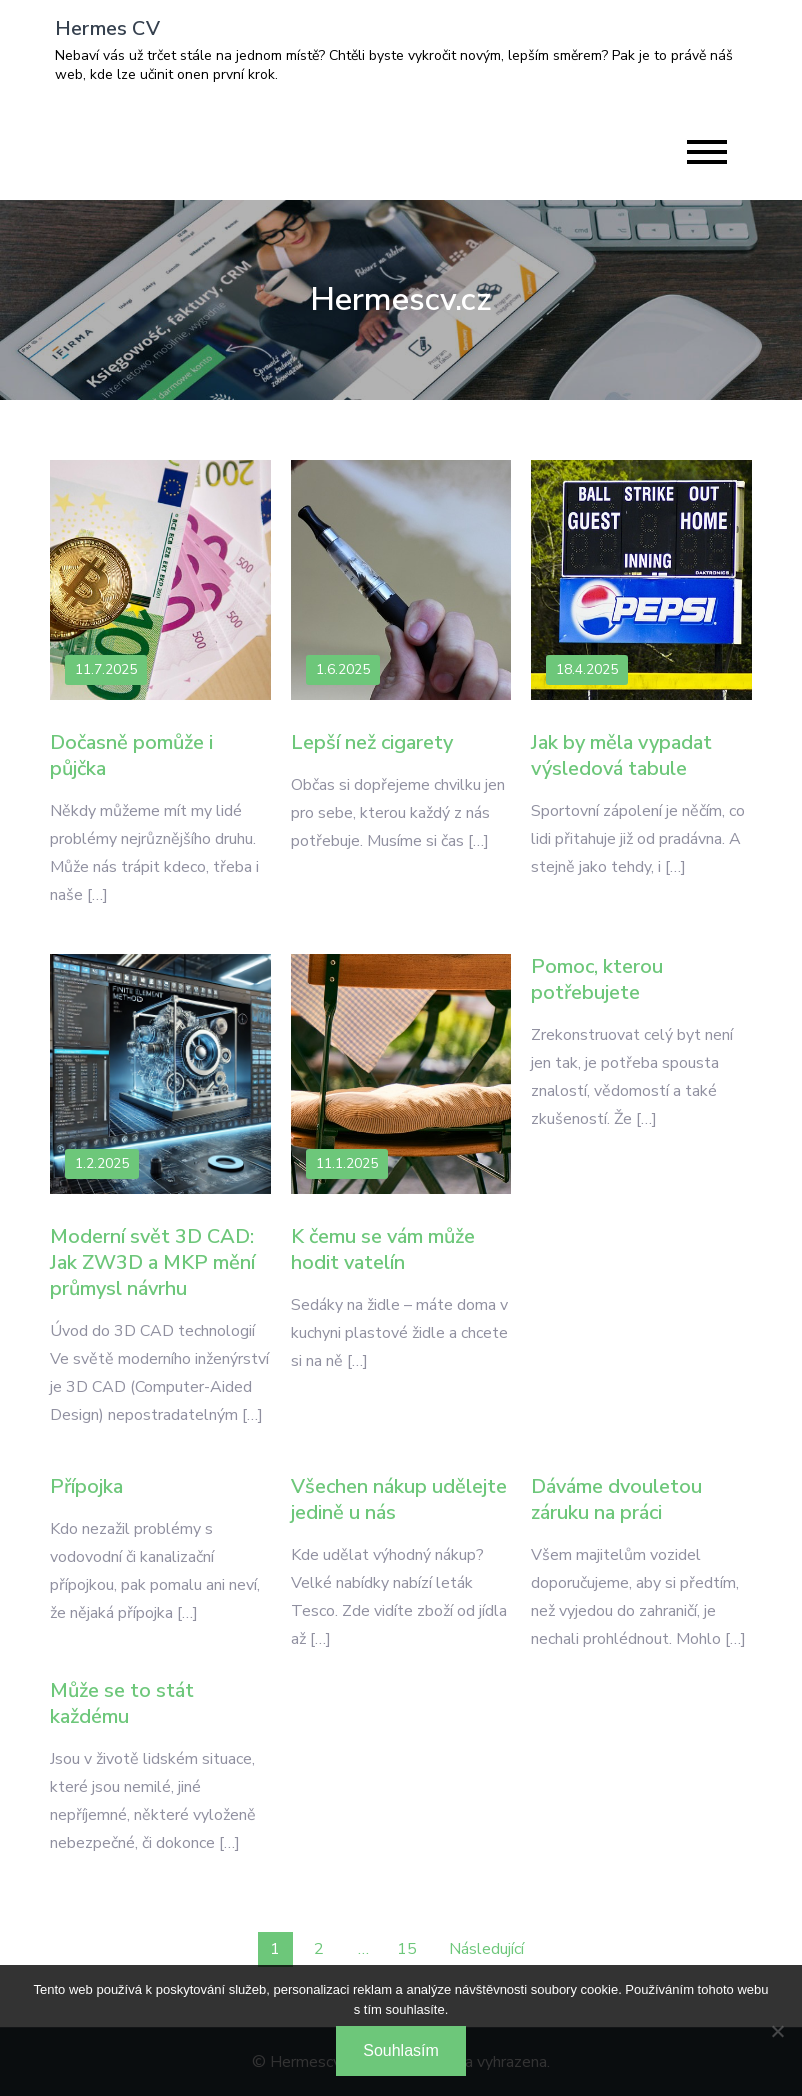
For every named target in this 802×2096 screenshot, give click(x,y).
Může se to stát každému (122, 1703)
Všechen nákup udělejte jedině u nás (399, 1499)
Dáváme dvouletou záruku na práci (616, 1499)
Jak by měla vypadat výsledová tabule (621, 755)
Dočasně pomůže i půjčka (131, 755)
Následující (486, 1949)
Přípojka (86, 1486)
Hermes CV (107, 28)
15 (407, 1949)
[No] (777, 2031)
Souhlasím (401, 2050)
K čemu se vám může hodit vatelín (383, 1249)
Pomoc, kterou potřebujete (597, 979)
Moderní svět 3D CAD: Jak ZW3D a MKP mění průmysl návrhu (152, 1262)
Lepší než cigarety (372, 742)
